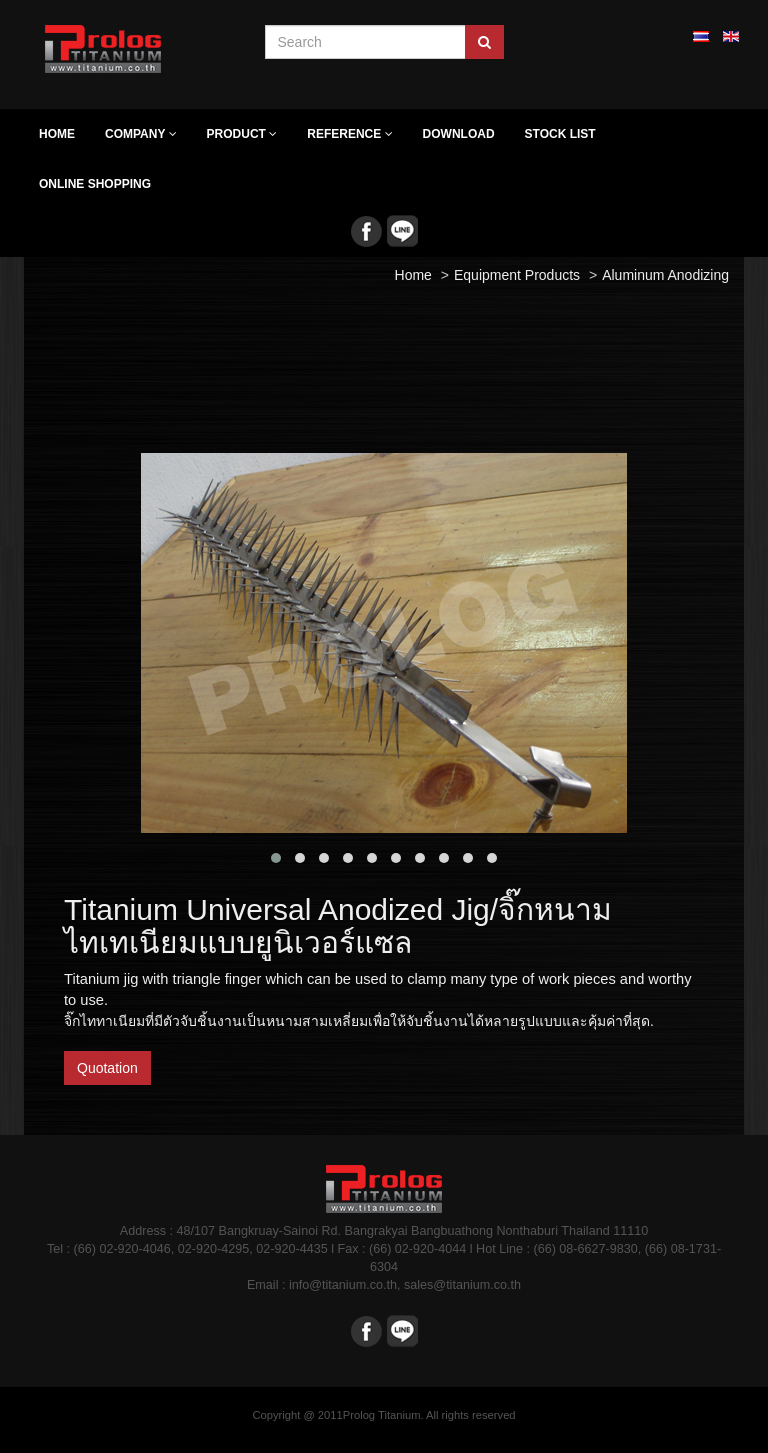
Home (57, 134)
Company (141, 134)
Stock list (560, 134)
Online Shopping (95, 184)
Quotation (107, 1068)
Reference (349, 134)
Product (242, 134)
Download (459, 134)
